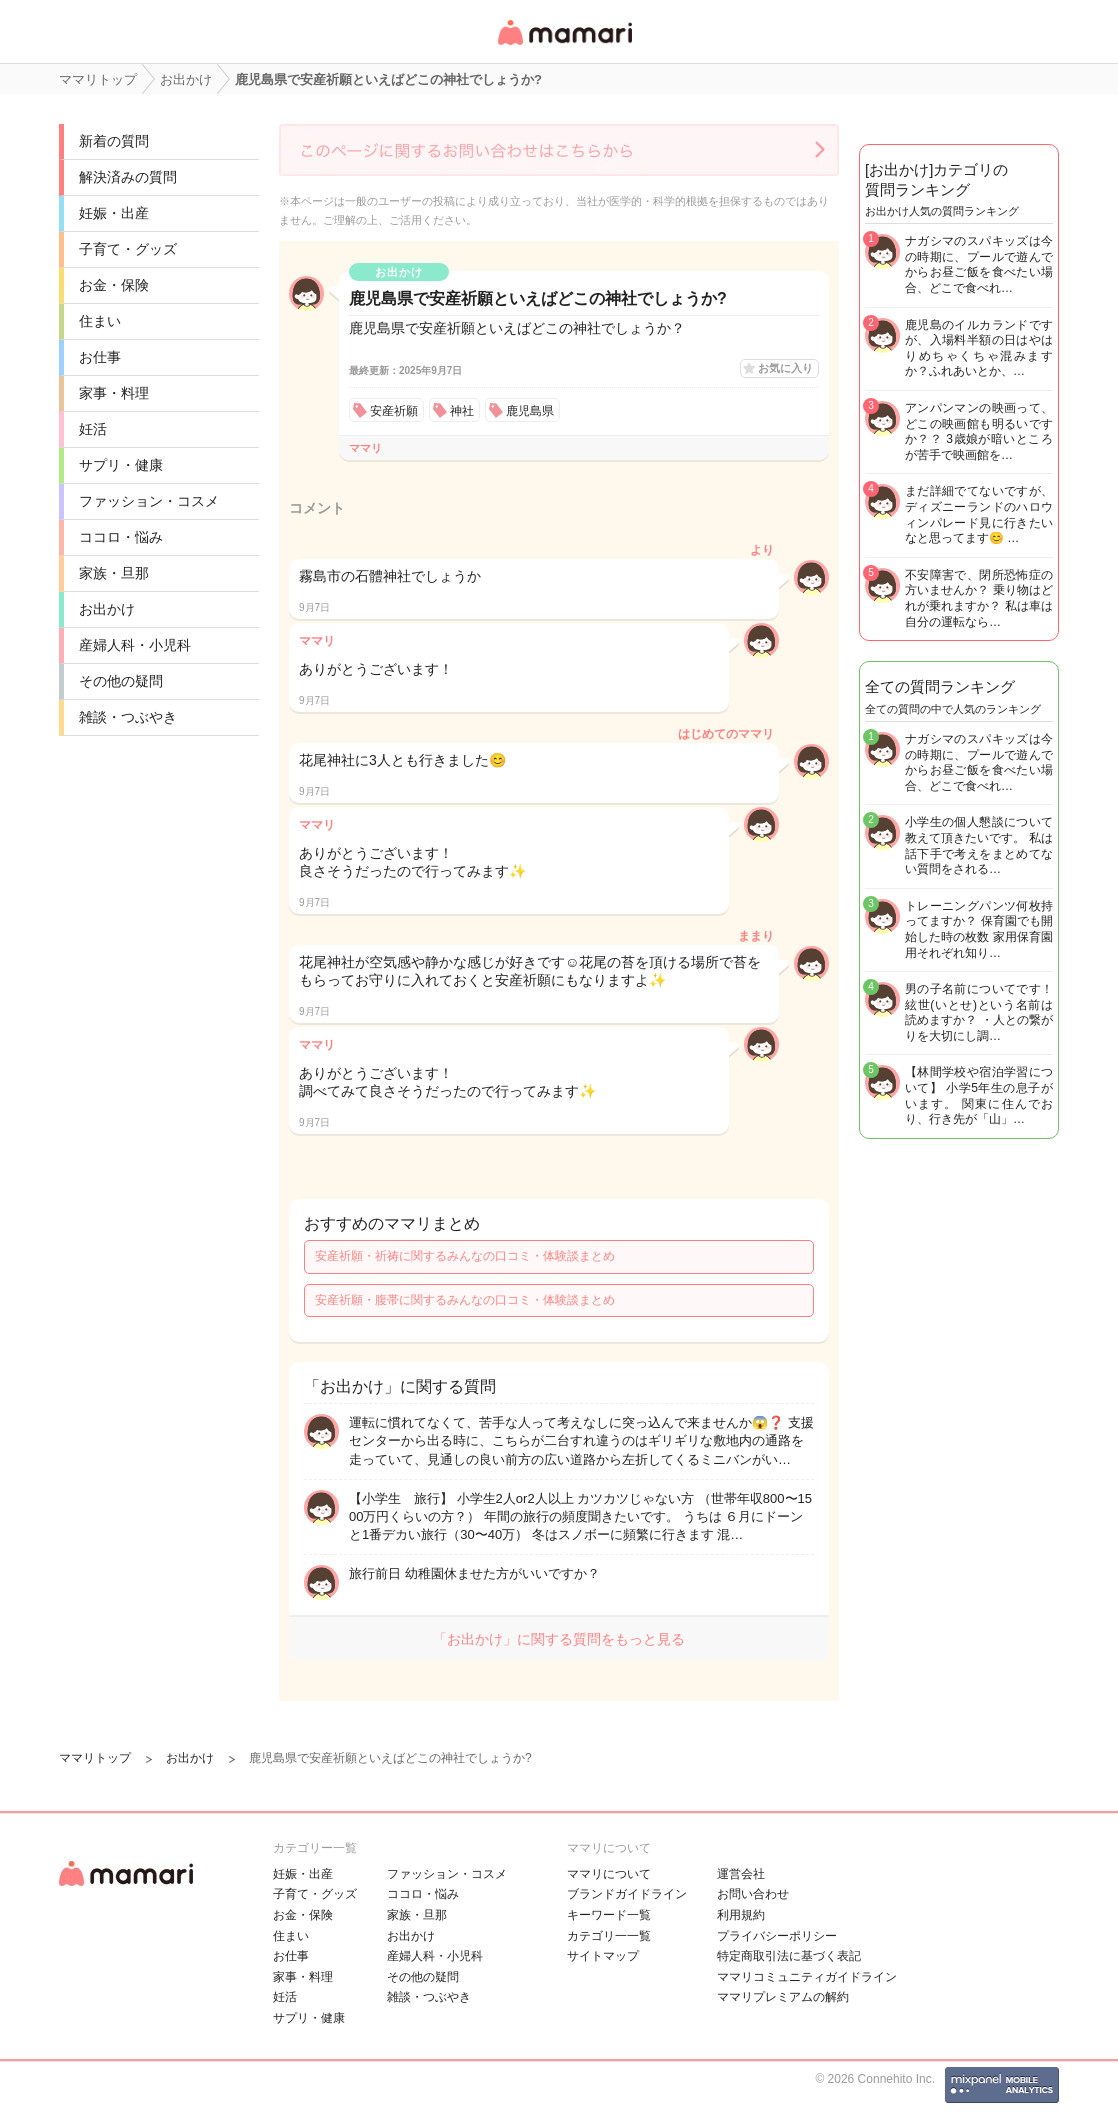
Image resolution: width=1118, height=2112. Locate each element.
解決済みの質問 (128, 177)
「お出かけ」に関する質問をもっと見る (559, 1639)
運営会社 (741, 1874)
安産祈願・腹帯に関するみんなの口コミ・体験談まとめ (465, 1300)
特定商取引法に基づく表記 (789, 1956)
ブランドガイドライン (627, 1894)
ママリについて (609, 1874)
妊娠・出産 (114, 213)
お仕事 (100, 357)
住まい (100, 321)
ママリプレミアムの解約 (783, 1997)
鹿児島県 (530, 411)
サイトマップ (603, 1956)
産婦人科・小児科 (135, 645)
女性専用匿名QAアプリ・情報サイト (564, 46)
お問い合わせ (753, 1894)
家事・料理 (114, 393)
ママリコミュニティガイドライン (807, 1977)
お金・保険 (114, 285)
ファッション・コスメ (149, 501)
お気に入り (785, 368)
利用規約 (741, 1915)
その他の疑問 (121, 681)
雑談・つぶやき (128, 717)
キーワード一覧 (609, 1915)
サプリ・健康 (121, 465)
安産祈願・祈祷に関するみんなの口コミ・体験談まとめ (465, 1256)
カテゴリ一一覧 (609, 1936)
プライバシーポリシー (777, 1936)
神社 (462, 411)
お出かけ (107, 609)
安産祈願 (394, 411)
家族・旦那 (114, 573)
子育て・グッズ (128, 249)
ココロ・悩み (121, 537)
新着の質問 (114, 141)
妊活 (93, 429)
